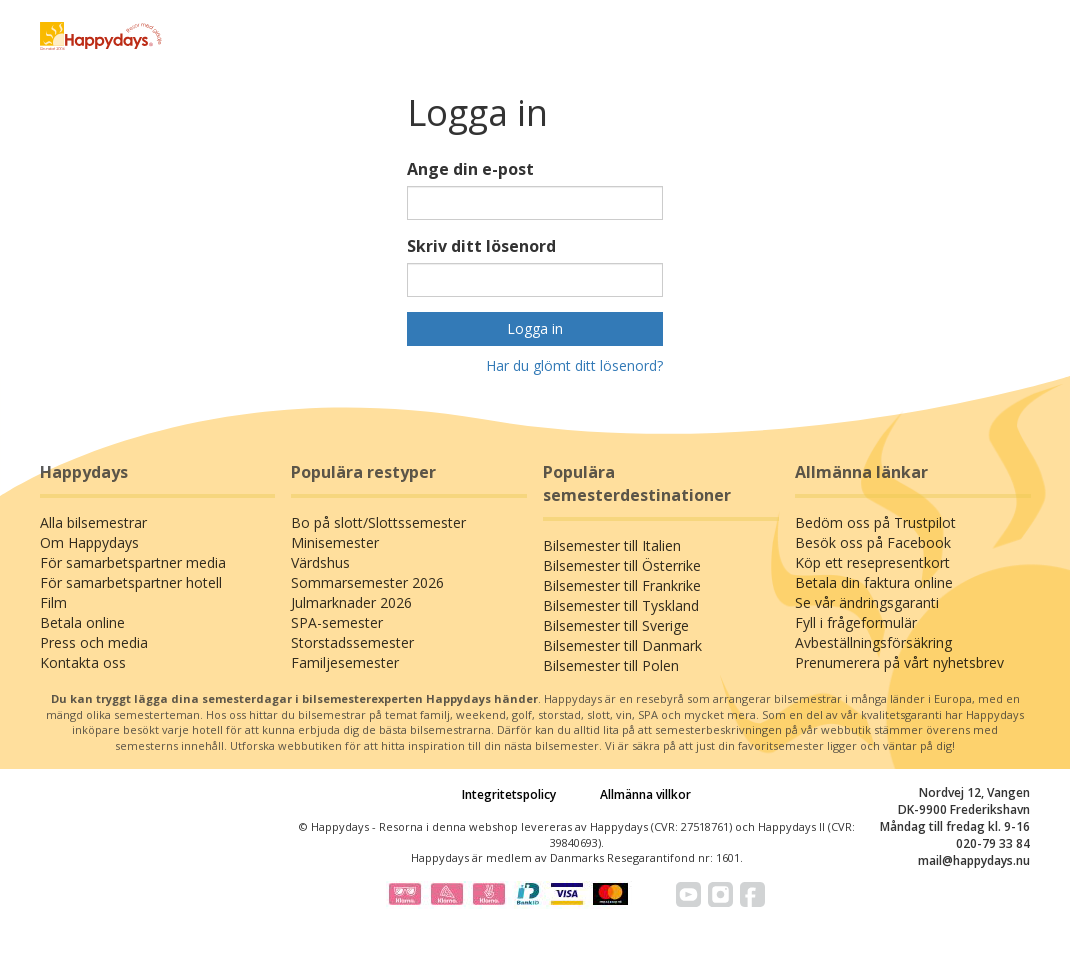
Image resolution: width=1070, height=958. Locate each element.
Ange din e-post (470, 169)
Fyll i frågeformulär (856, 622)
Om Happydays (89, 542)
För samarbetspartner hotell (131, 582)
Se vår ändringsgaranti (867, 602)
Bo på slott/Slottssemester (378, 522)
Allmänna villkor (645, 794)
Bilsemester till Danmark (622, 645)
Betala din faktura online (874, 582)
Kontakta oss (83, 662)
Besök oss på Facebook (873, 542)
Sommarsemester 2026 (367, 582)
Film (53, 602)
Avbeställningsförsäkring (873, 642)
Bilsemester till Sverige (616, 625)
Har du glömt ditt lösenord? (574, 365)
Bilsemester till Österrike (622, 565)
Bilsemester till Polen (611, 665)
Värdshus (320, 562)
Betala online (82, 622)
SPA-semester (337, 622)
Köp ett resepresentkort (872, 562)
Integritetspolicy (509, 794)
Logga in (535, 328)
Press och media (94, 642)
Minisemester (335, 542)
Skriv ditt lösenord (481, 246)
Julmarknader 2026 (351, 602)
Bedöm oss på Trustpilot (875, 522)
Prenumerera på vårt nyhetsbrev (899, 662)
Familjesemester (345, 662)
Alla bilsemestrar (93, 522)
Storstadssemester (352, 642)
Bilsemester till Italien (612, 545)
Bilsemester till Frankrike (622, 585)
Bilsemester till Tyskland (621, 605)
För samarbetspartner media (133, 562)
